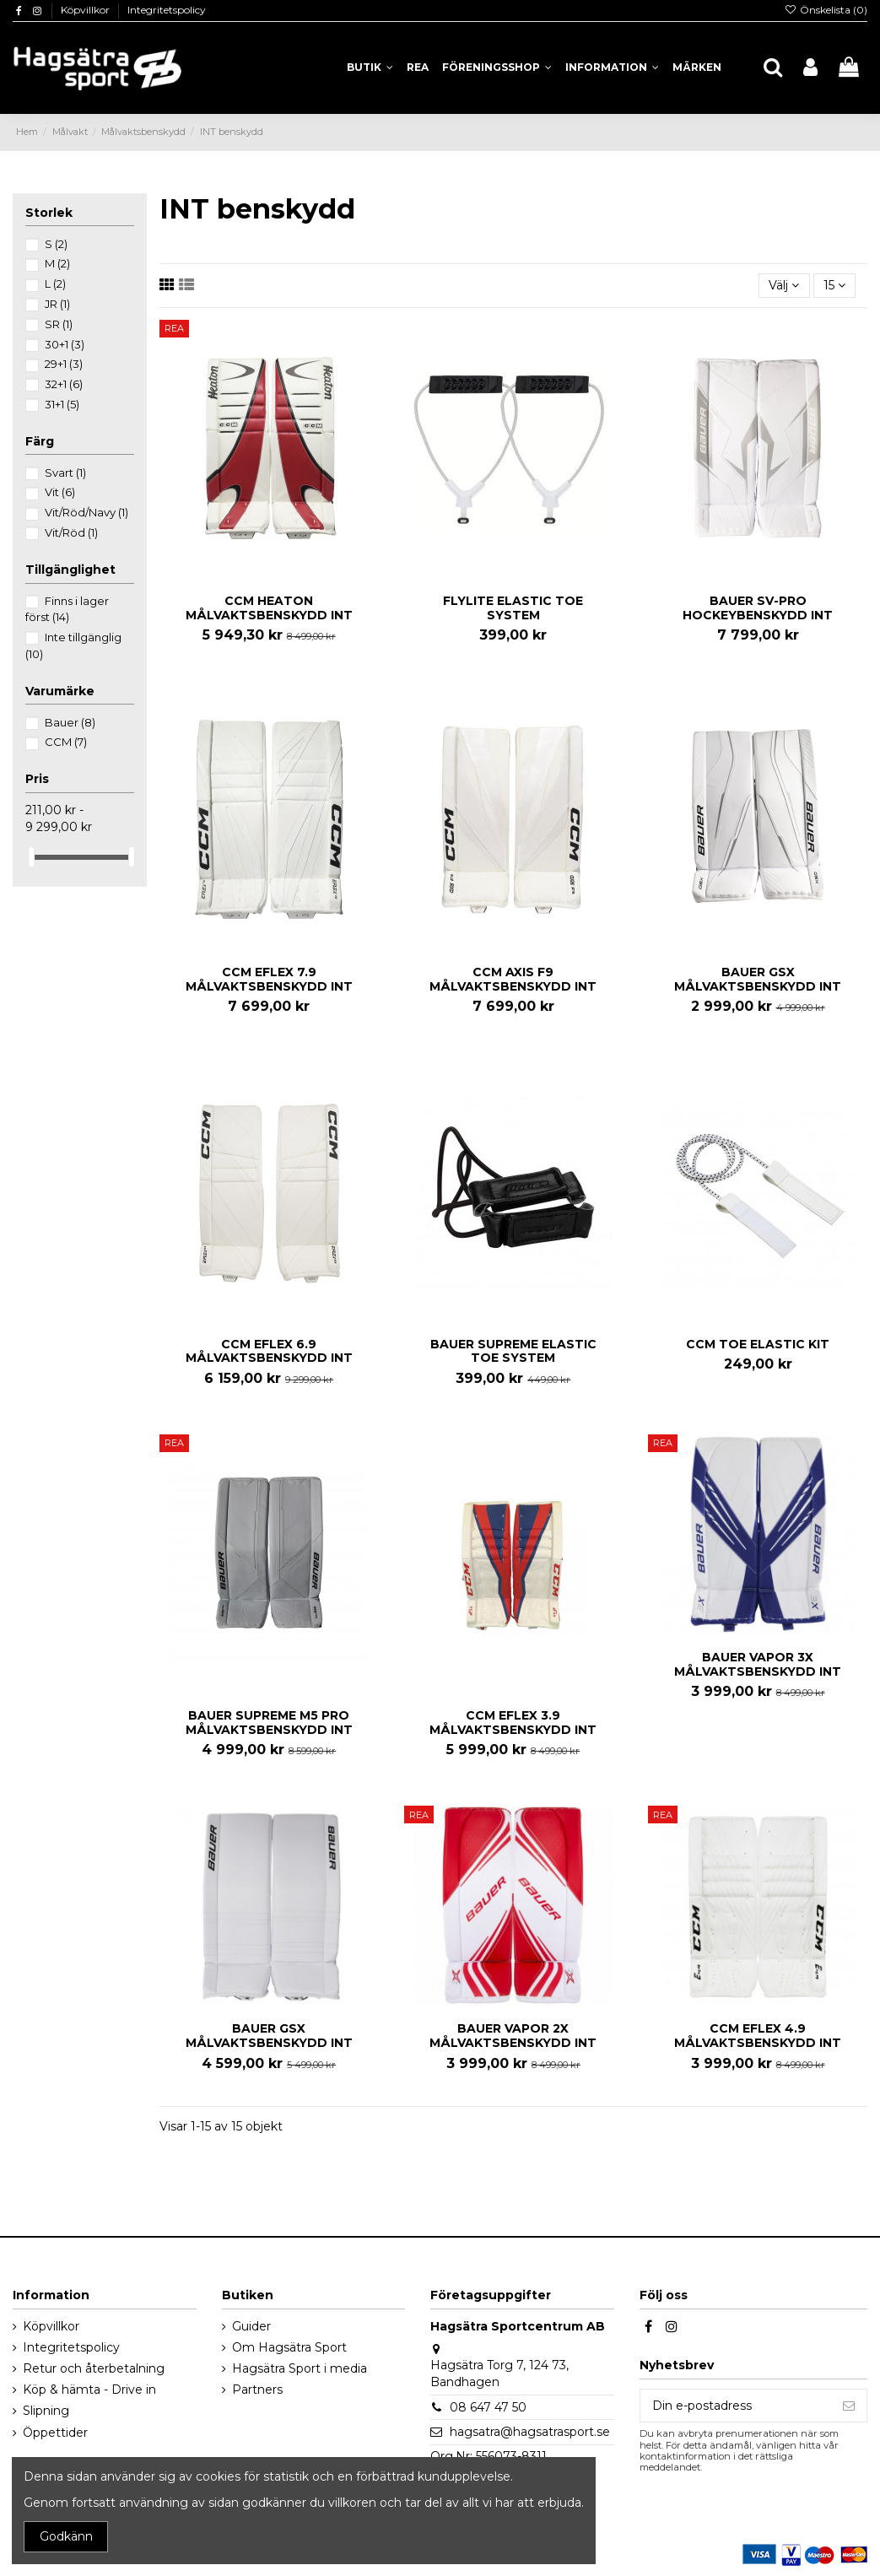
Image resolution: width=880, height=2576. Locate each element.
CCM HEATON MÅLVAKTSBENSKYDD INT (269, 608)
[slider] (31, 856)
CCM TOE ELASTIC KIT (757, 1344)
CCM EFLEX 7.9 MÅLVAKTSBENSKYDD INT (269, 979)
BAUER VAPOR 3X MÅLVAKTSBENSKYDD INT (757, 1664)
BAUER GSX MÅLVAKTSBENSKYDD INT (757, 979)
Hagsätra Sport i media (299, 2368)
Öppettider (55, 2432)
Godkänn (66, 2536)
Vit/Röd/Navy (86, 512)
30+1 (64, 344)
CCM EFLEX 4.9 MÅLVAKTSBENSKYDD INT (757, 2035)
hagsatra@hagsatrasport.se (530, 2431)
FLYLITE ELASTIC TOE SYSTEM (513, 608)
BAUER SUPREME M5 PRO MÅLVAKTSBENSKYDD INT (269, 1722)
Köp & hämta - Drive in (89, 2389)
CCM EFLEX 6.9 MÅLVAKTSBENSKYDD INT (269, 1351)
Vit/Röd (71, 532)
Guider (251, 2326)
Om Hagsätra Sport (289, 2347)
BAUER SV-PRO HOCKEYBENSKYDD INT (758, 608)
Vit (60, 492)
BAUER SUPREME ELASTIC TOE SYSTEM (513, 1351)
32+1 (64, 384)
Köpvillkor (86, 9)
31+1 (62, 404)
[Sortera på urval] (784, 285)
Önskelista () (826, 9)
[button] (612, 67)
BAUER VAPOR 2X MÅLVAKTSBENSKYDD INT (513, 2035)
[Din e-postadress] (735, 2406)
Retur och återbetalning (94, 2368)
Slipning (46, 2410)
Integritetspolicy (166, 9)
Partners (257, 2389)
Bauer (70, 722)
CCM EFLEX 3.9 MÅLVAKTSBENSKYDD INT (513, 1722)
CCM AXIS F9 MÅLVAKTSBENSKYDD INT (513, 979)
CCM (66, 741)
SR (59, 324)
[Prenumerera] (849, 2406)
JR (57, 304)
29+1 (64, 363)
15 (834, 285)
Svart (65, 472)
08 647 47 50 (488, 2407)
